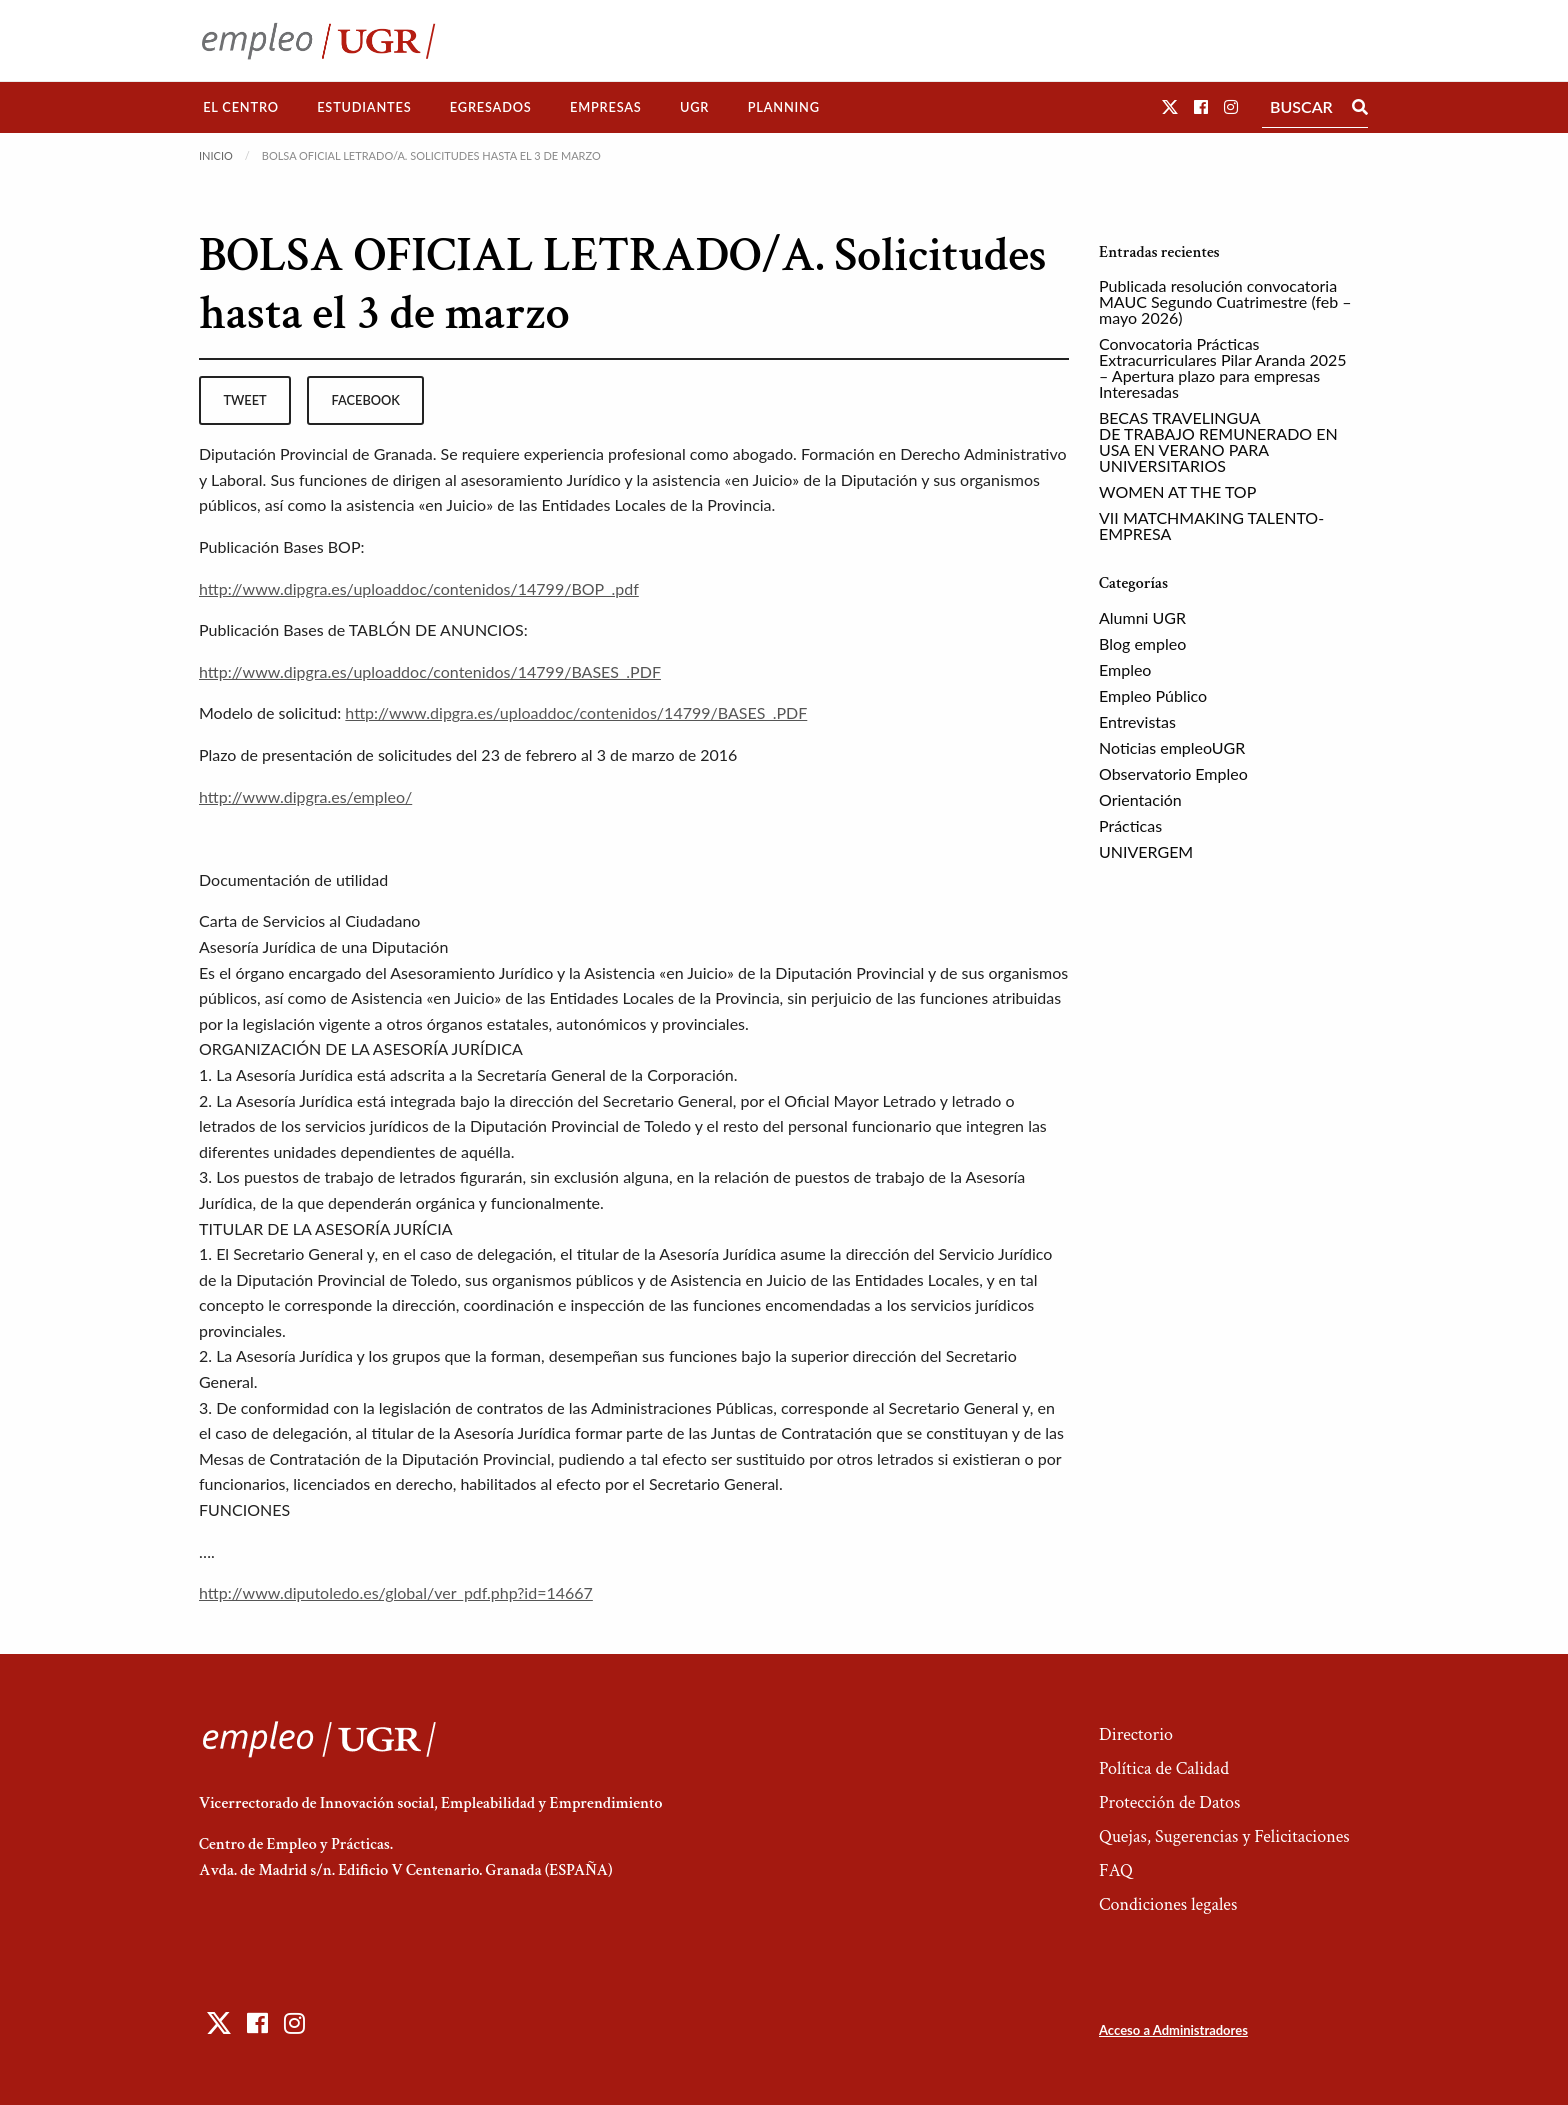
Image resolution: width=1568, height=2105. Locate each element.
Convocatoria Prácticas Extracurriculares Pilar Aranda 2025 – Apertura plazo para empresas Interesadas (1223, 367)
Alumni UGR (1142, 617)
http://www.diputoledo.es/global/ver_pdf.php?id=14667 (396, 1592)
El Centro (241, 107)
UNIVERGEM (1146, 851)
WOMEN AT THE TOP (1177, 491)
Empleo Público (1153, 695)
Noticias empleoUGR (1172, 747)
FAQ (1116, 1870)
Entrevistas (1137, 721)
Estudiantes (364, 107)
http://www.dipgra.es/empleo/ (305, 796)
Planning (784, 107)
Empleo (1125, 669)
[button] (1170, 106)
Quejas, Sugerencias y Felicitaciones (1224, 1836)
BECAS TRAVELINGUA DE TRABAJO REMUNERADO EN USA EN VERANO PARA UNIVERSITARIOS (1218, 441)
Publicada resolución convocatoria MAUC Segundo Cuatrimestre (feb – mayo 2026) (1225, 301)
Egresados (491, 107)
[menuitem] (241, 107)
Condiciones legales (1168, 1904)
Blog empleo (1142, 643)
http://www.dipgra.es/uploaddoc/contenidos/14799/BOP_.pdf (419, 588)
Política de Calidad (1164, 1768)
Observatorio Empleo (1173, 773)
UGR (694, 107)
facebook (366, 400)
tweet (244, 400)
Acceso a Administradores (1173, 2030)
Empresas (606, 107)
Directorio (1136, 1734)
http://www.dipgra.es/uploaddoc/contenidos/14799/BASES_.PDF (430, 671)
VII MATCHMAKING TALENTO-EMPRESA (1211, 525)
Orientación (1140, 799)
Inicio (216, 155)
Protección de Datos (1169, 1802)
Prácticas (1130, 825)
